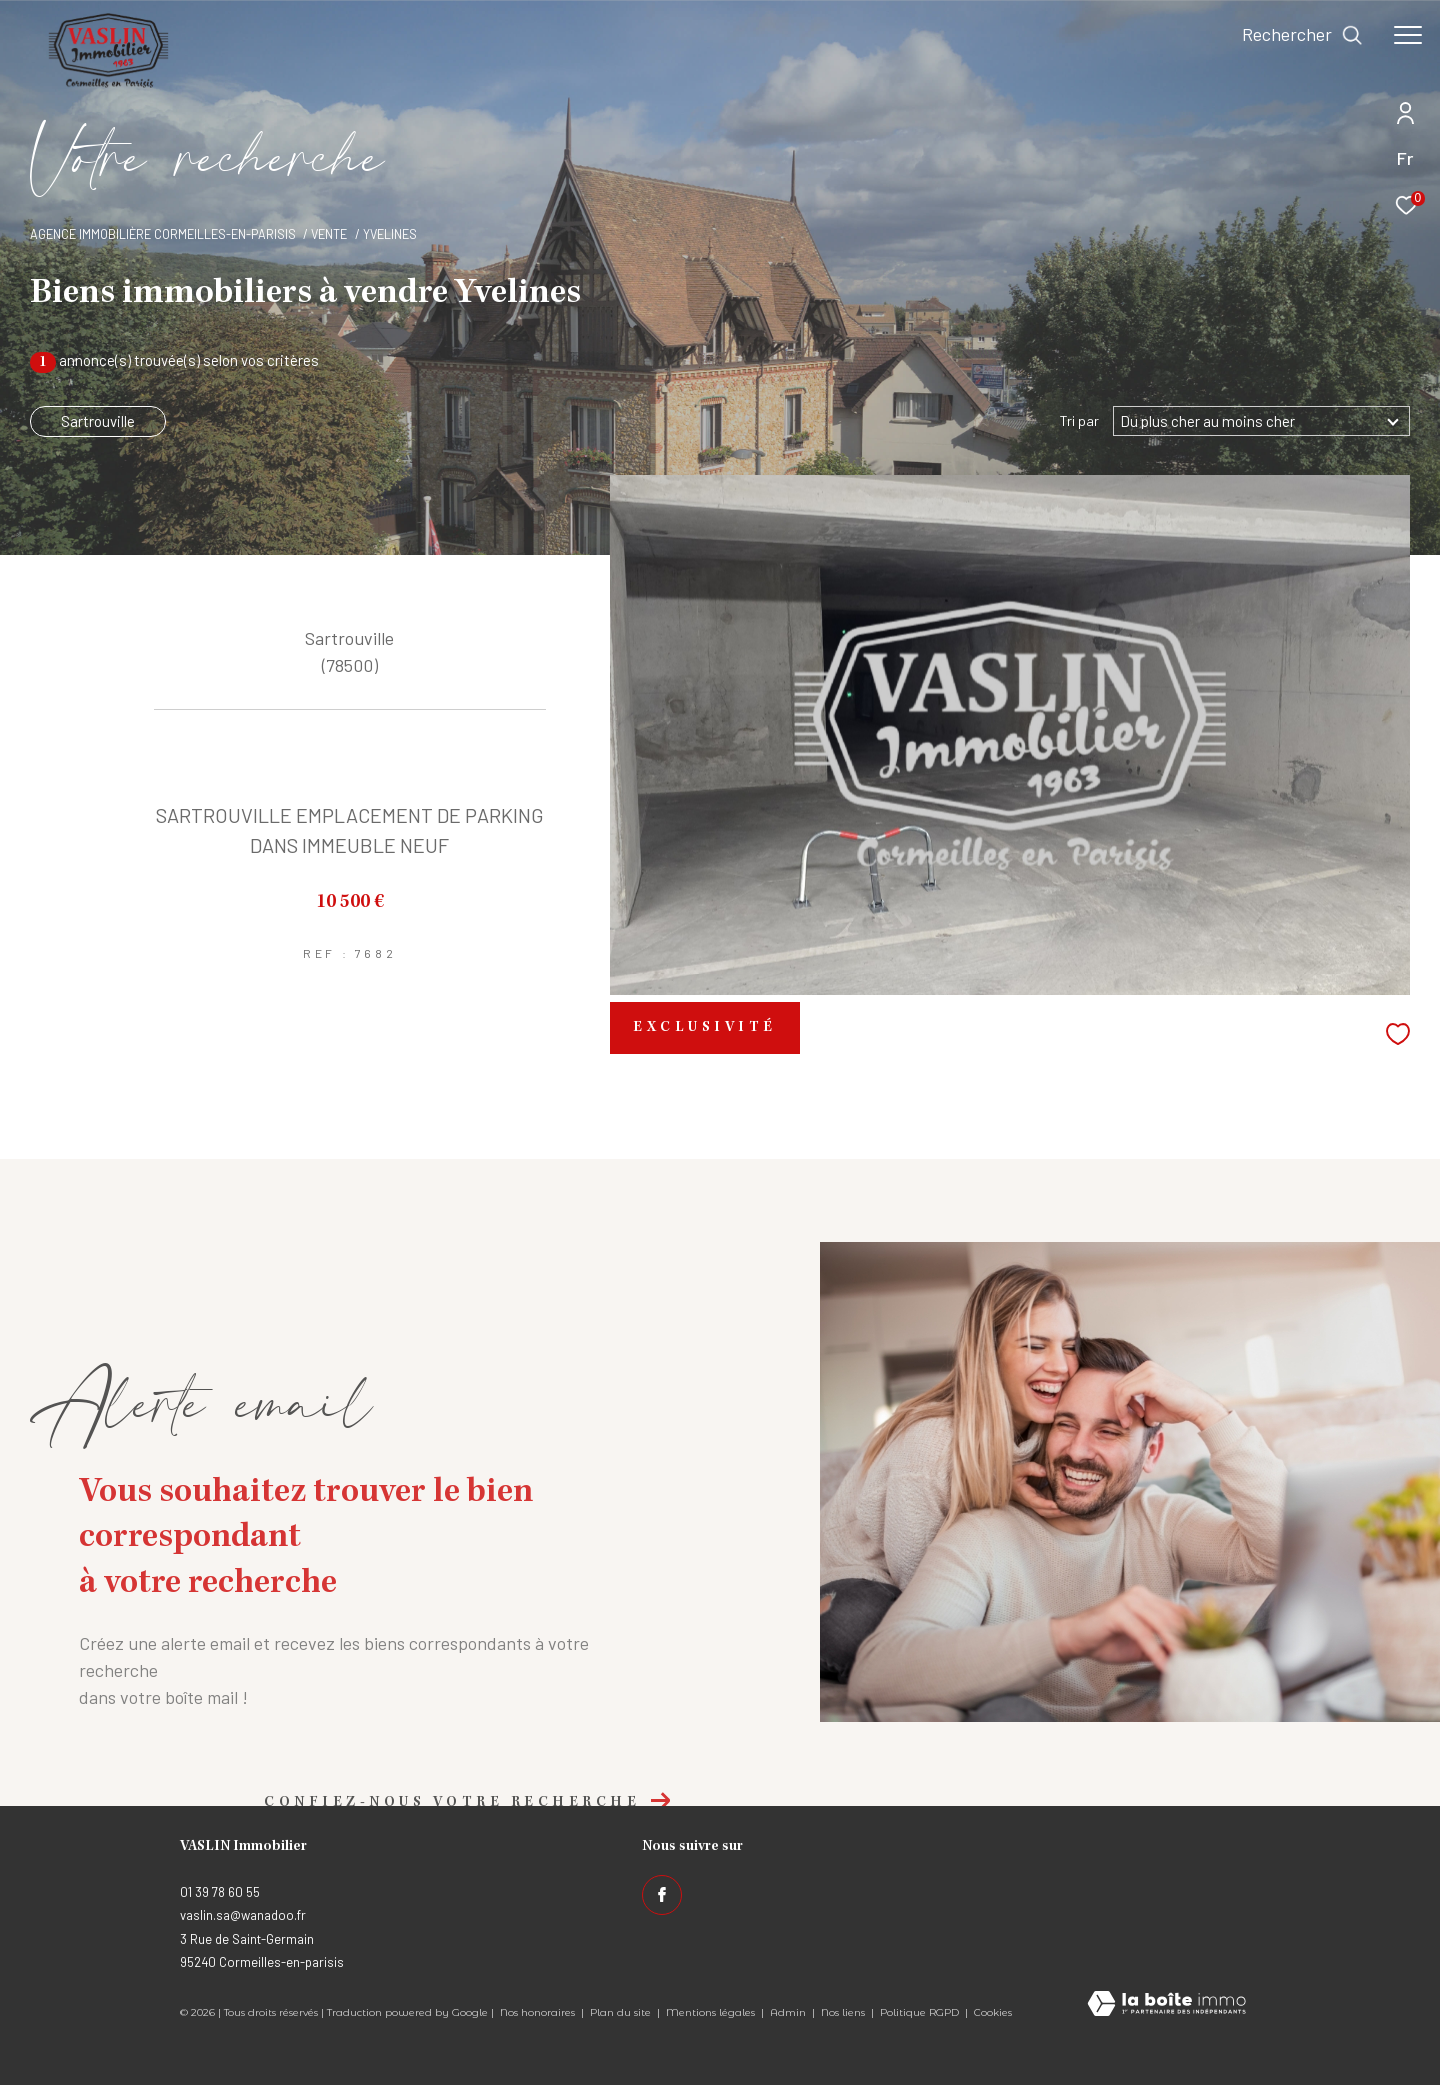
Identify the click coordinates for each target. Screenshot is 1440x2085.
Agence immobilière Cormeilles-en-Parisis (163, 234)
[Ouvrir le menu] (1408, 35)
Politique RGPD (919, 2012)
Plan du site (622, 2012)
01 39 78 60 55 (220, 1892)
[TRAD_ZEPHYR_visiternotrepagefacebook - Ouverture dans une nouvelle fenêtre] (662, 1895)
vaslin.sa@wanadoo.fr (243, 1915)
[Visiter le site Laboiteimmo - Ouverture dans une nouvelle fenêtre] (1166, 2005)
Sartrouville (98, 421)
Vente (329, 234)
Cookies (993, 2013)
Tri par (1079, 421)
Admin (789, 2012)
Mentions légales (712, 2012)
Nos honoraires (537, 2012)
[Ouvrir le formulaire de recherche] (1302, 35)
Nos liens (844, 2012)
